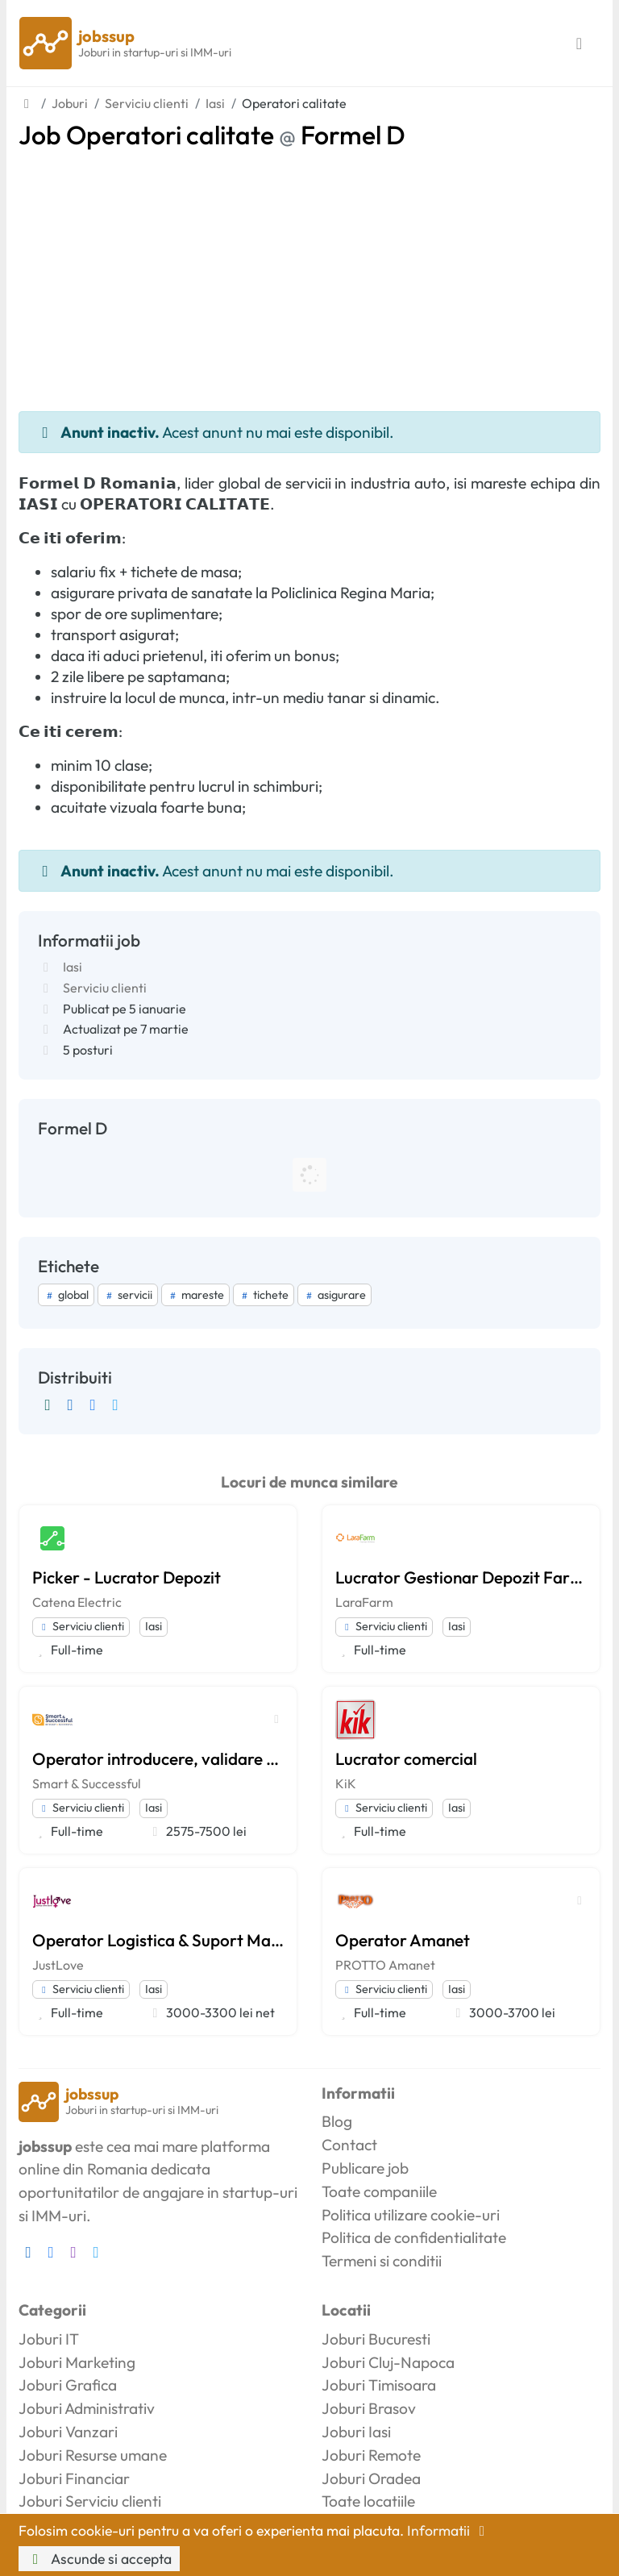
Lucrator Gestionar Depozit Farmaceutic (461, 1577)
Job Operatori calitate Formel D (212, 135)
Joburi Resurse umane (93, 2455)
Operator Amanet (402, 1939)
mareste (195, 1295)
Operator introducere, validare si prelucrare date (158, 1758)
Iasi (72, 967)
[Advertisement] (309, 271)
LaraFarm (364, 1602)
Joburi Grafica (68, 2385)
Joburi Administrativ (87, 2408)
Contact (349, 2144)
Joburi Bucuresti (376, 2339)
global (66, 1295)
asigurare (334, 1295)
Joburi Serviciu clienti (90, 2501)
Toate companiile (379, 2191)
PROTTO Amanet (385, 1965)
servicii (127, 1295)
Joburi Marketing (77, 2362)
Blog (337, 2121)
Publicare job (365, 2168)
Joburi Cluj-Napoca (388, 2362)
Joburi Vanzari (68, 2431)
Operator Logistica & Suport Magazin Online (158, 1939)
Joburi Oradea (371, 2478)
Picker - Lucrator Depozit (126, 1577)
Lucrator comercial (406, 1758)
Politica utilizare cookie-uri (411, 2214)
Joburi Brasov (369, 2408)
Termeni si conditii (382, 2260)
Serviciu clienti (105, 988)
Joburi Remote (371, 2455)
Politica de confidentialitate (414, 2237)
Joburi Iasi (356, 2431)
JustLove (58, 1965)
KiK (345, 1783)
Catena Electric (77, 1602)
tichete (264, 1295)
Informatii (449, 2530)
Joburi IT (49, 2339)
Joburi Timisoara (379, 2385)
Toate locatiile (368, 2501)
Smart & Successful (86, 1783)
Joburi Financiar (74, 2478)
